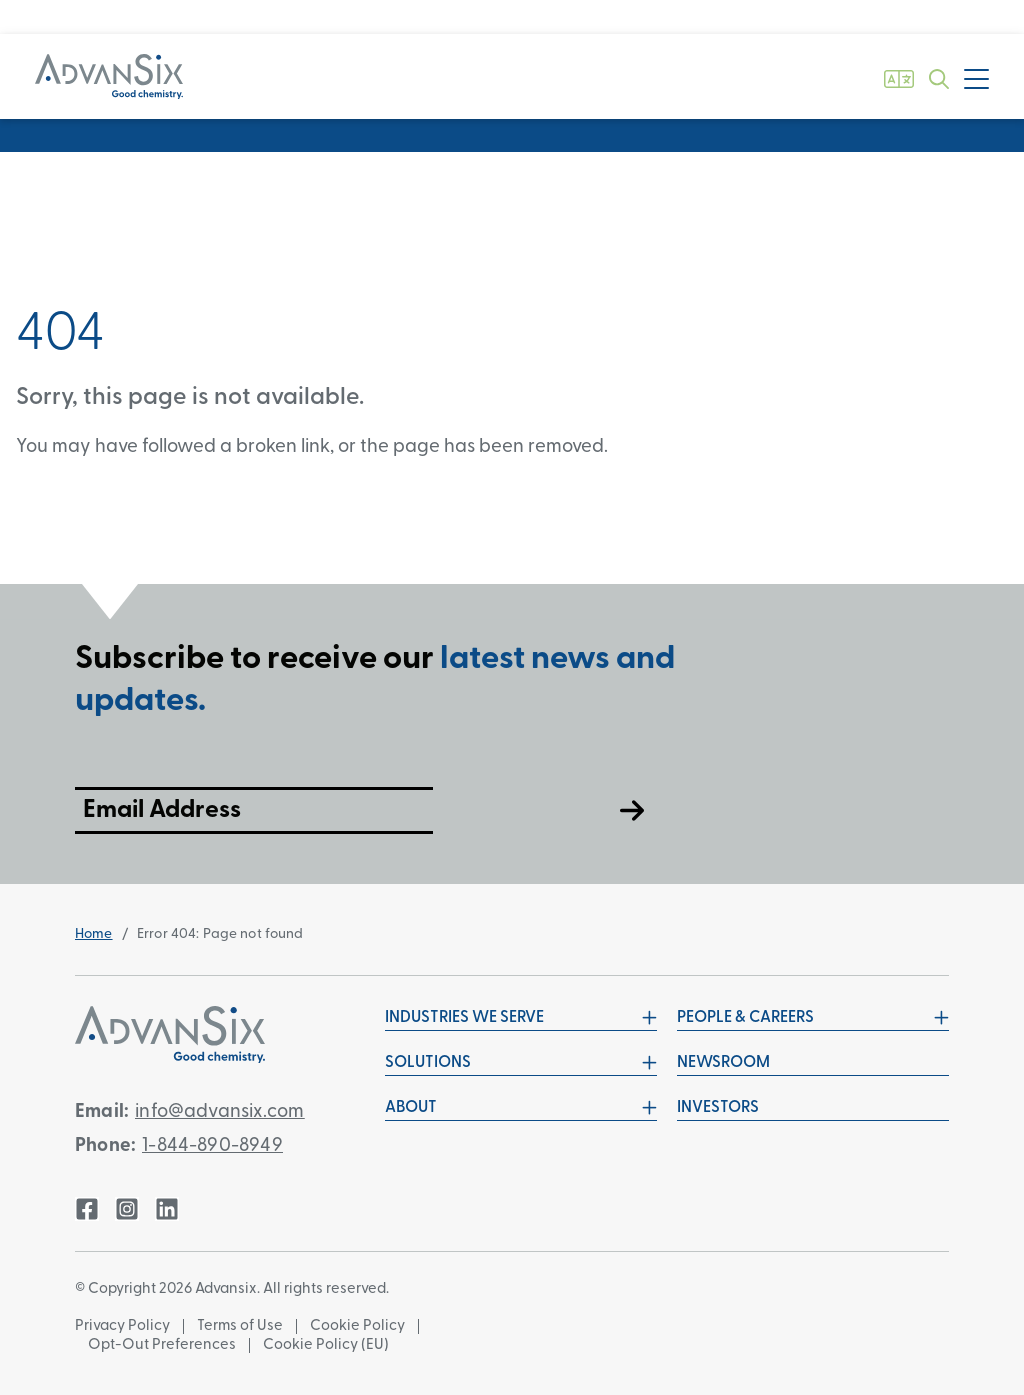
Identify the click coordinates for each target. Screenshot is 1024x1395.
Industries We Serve (521, 1018)
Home (94, 934)
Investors (718, 1108)
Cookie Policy (357, 1326)
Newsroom (723, 1063)
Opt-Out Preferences (162, 1345)
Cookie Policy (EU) (326, 1345)
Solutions (521, 1063)
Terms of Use (240, 1326)
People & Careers (813, 1018)
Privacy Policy (122, 1326)
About (521, 1108)
